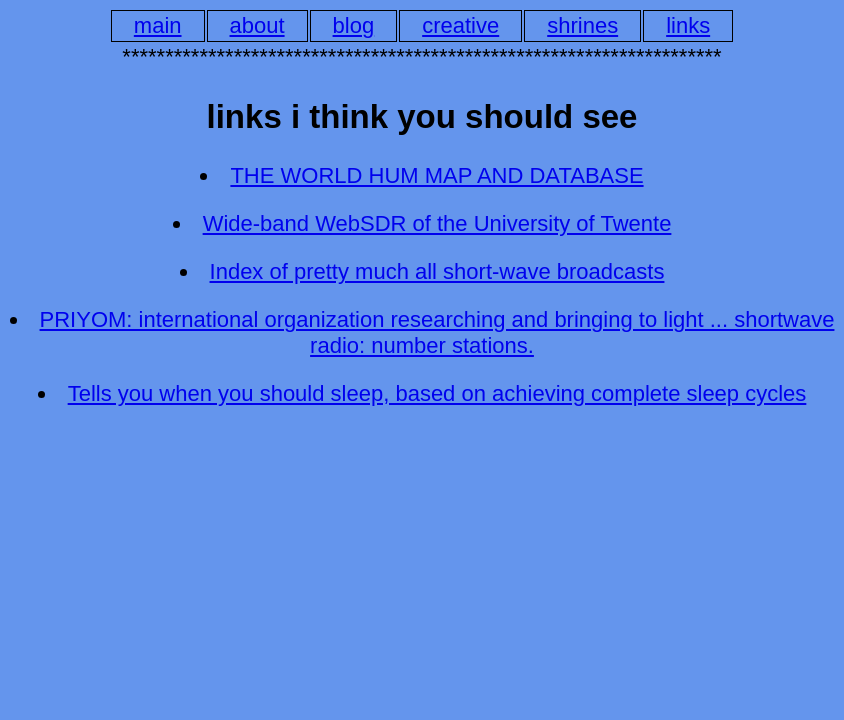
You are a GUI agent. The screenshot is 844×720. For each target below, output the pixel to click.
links (688, 25)
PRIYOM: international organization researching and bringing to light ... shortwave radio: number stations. (437, 332)
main (158, 25)
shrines (582, 25)
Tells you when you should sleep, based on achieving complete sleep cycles (437, 393)
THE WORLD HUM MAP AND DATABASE (436, 175)
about (257, 25)
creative (460, 25)
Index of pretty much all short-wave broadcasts (437, 271)
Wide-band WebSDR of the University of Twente (437, 223)
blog (354, 25)
